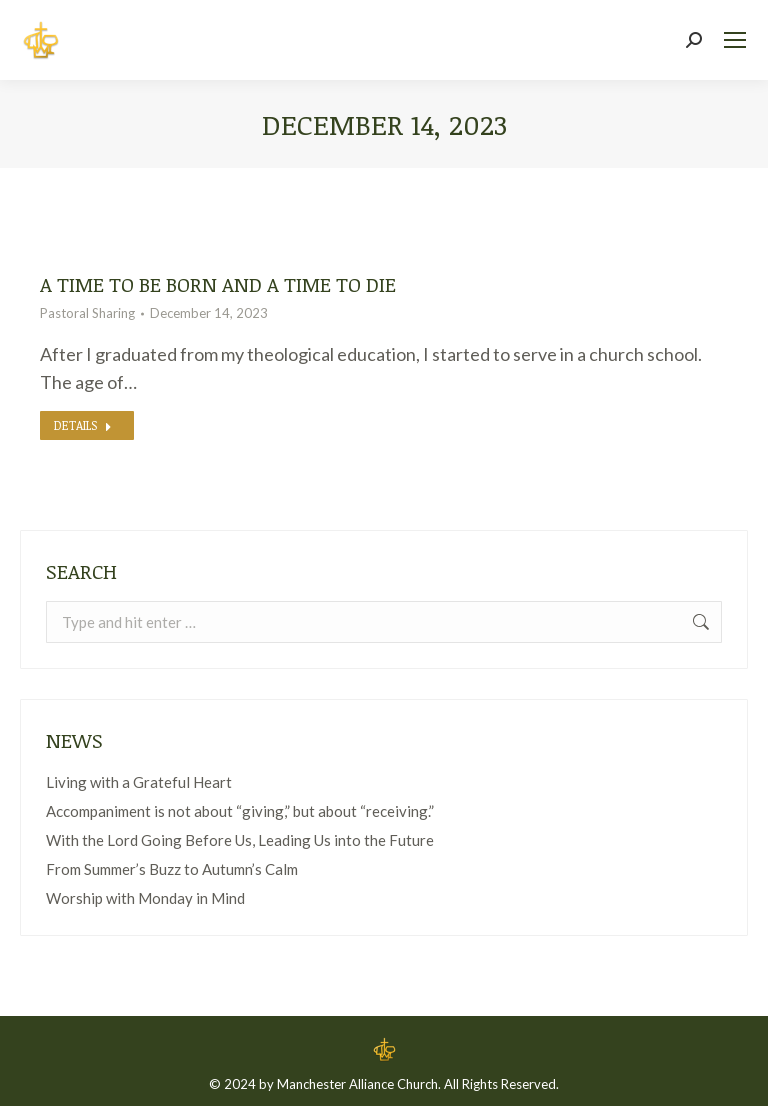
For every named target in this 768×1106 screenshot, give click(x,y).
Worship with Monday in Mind (145, 898)
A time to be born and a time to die (218, 284)
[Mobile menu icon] (735, 40)
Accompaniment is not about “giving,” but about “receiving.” (240, 811)
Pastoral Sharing (87, 313)
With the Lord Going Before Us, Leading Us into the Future (240, 840)
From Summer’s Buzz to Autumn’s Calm (172, 869)
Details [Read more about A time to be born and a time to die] (83, 425)
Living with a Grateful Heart (139, 782)
